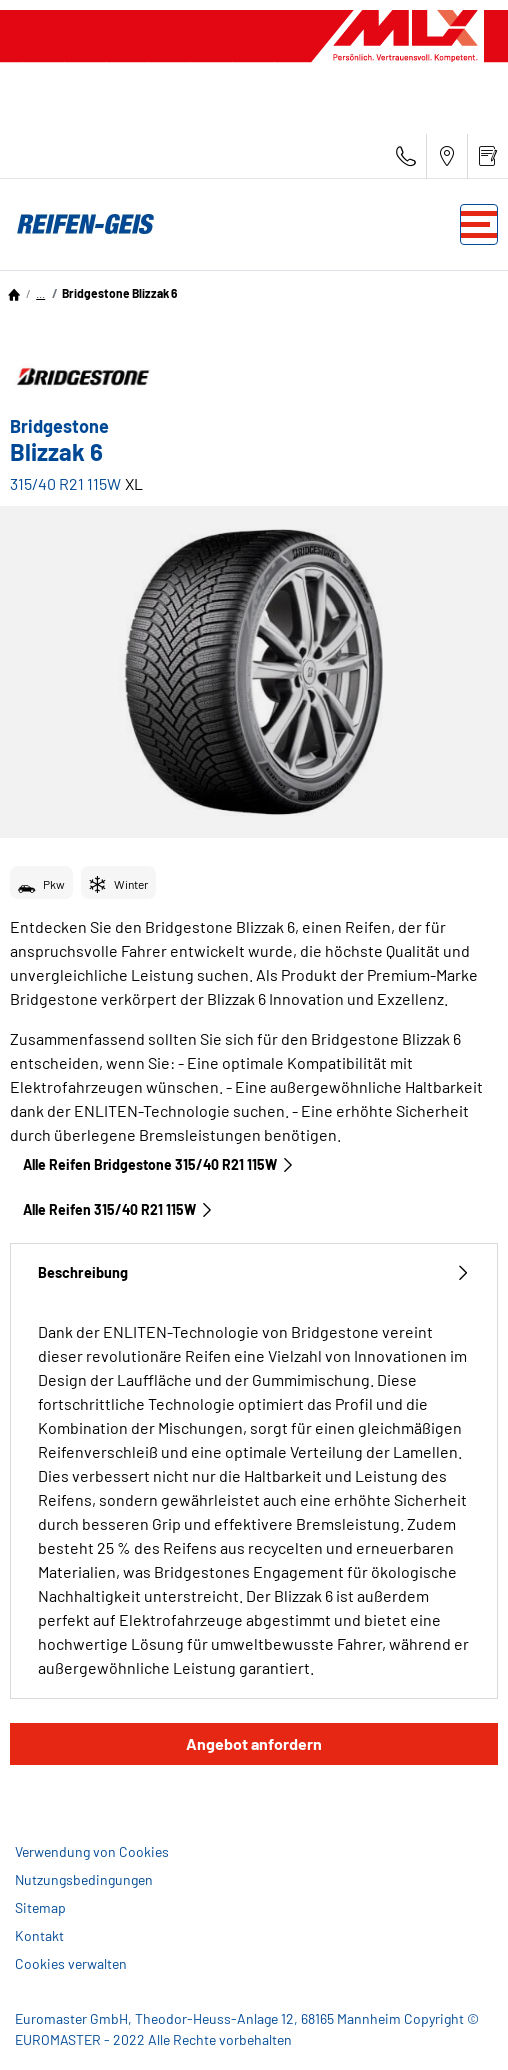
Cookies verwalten (71, 1963)
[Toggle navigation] (479, 224)
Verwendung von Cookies (92, 1851)
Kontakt (39, 1935)
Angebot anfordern (254, 1743)
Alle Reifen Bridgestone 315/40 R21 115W (159, 1164)
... (40, 293)
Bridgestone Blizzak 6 (119, 293)
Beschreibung (254, 1272)
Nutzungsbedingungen (84, 1879)
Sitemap (40, 1907)
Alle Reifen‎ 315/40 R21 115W (118, 1209)
